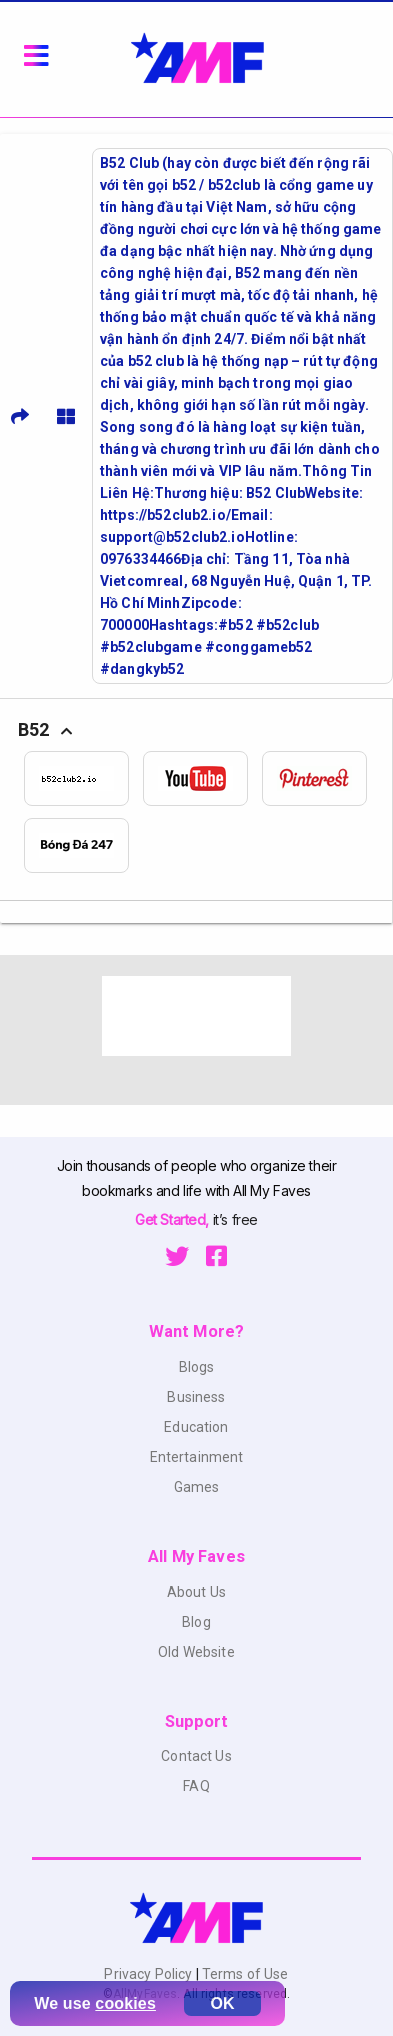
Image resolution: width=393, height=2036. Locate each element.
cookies (125, 2003)
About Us (196, 1592)
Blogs (197, 1367)
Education (196, 1427)
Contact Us (196, 1756)
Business (196, 1397)
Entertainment (197, 1457)
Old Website (196, 1652)
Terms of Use (244, 1974)
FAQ (196, 1786)
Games (197, 1487)
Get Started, (173, 1219)
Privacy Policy (149, 1974)
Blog (196, 1622)
